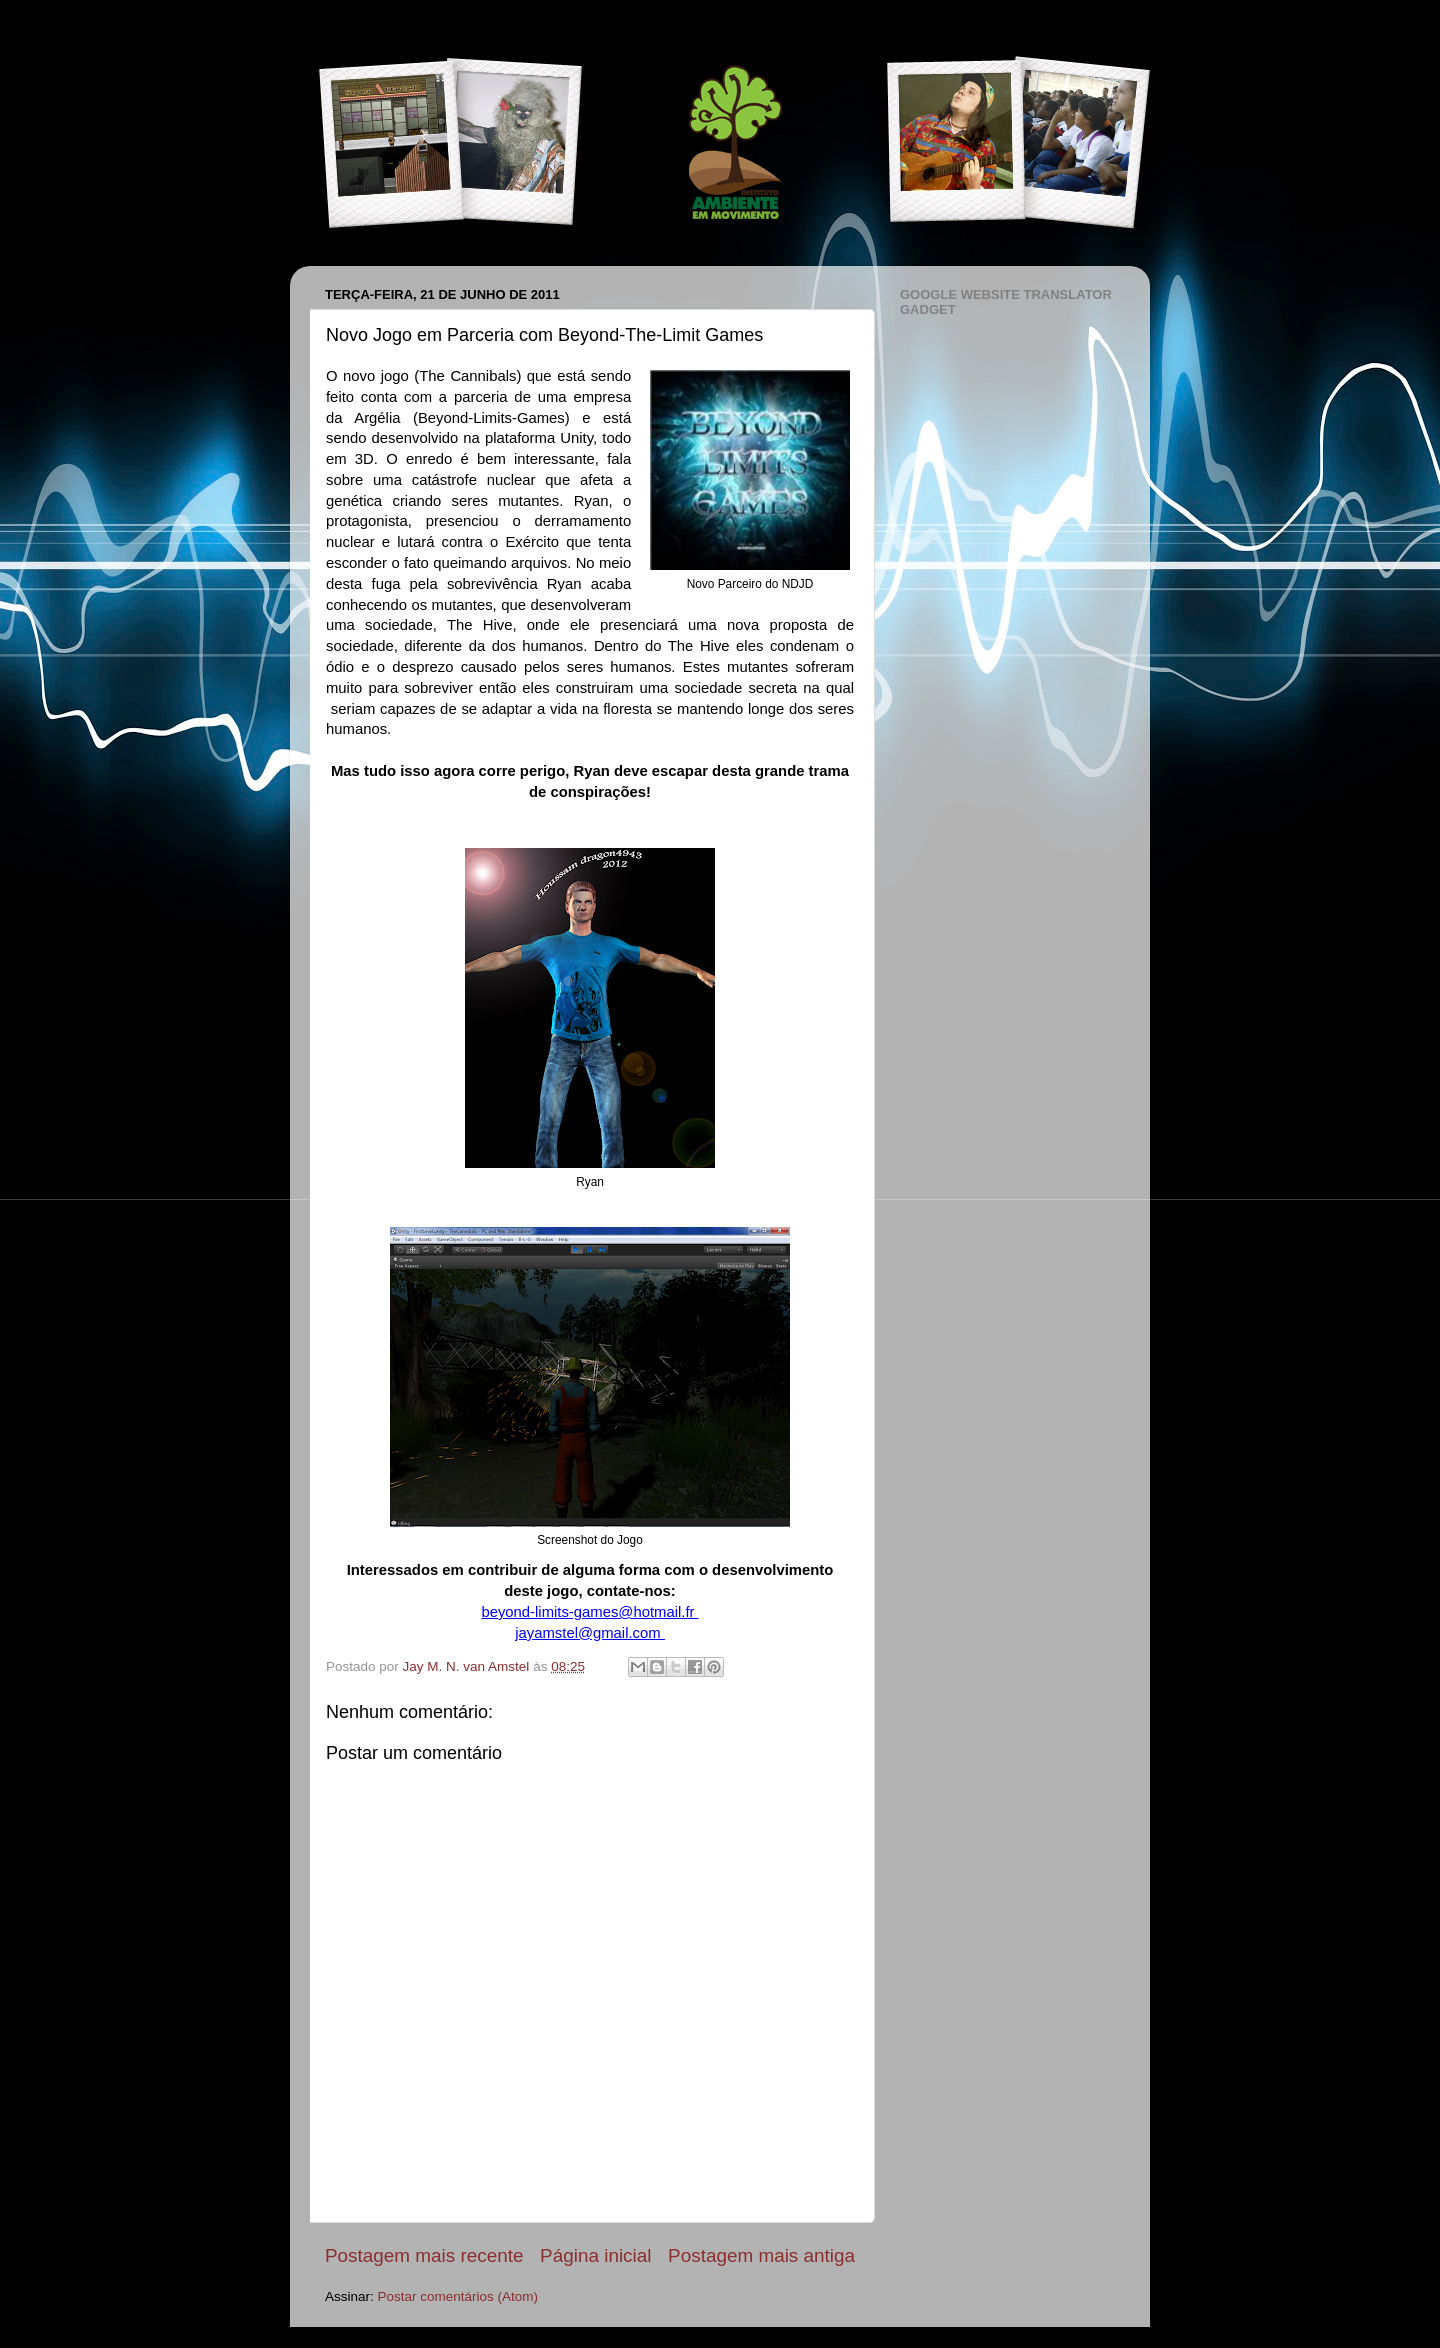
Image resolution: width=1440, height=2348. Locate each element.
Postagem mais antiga (761, 2255)
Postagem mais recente (424, 2255)
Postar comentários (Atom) (458, 2296)
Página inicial (595, 2255)
